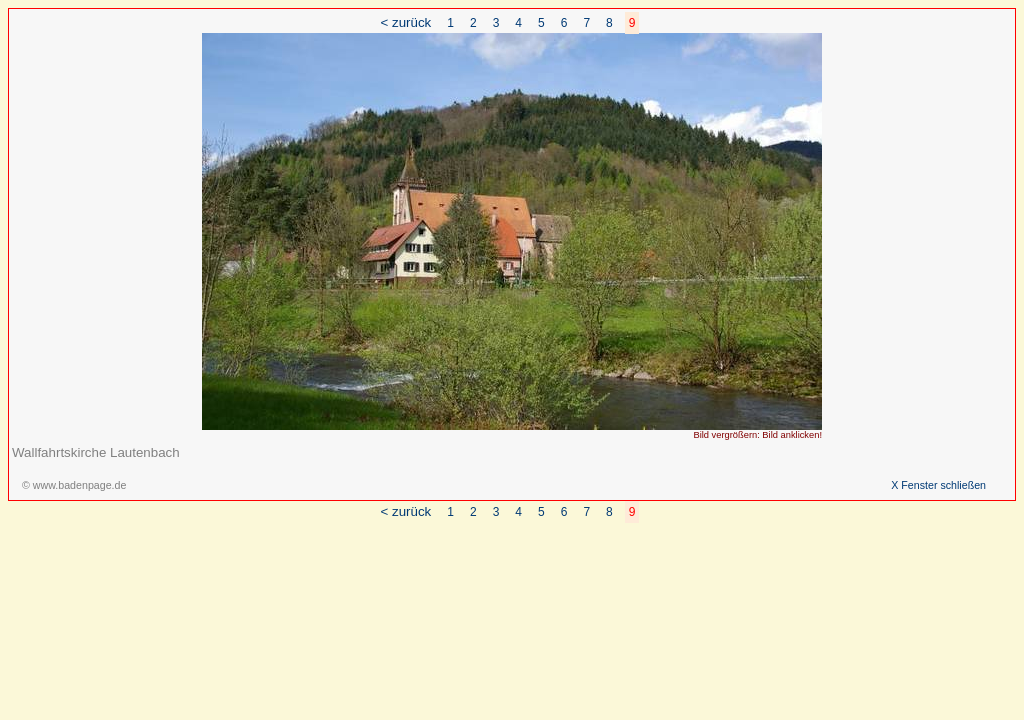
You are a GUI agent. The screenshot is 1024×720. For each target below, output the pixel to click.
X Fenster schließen (938, 485)
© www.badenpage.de (74, 485)
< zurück (406, 22)
